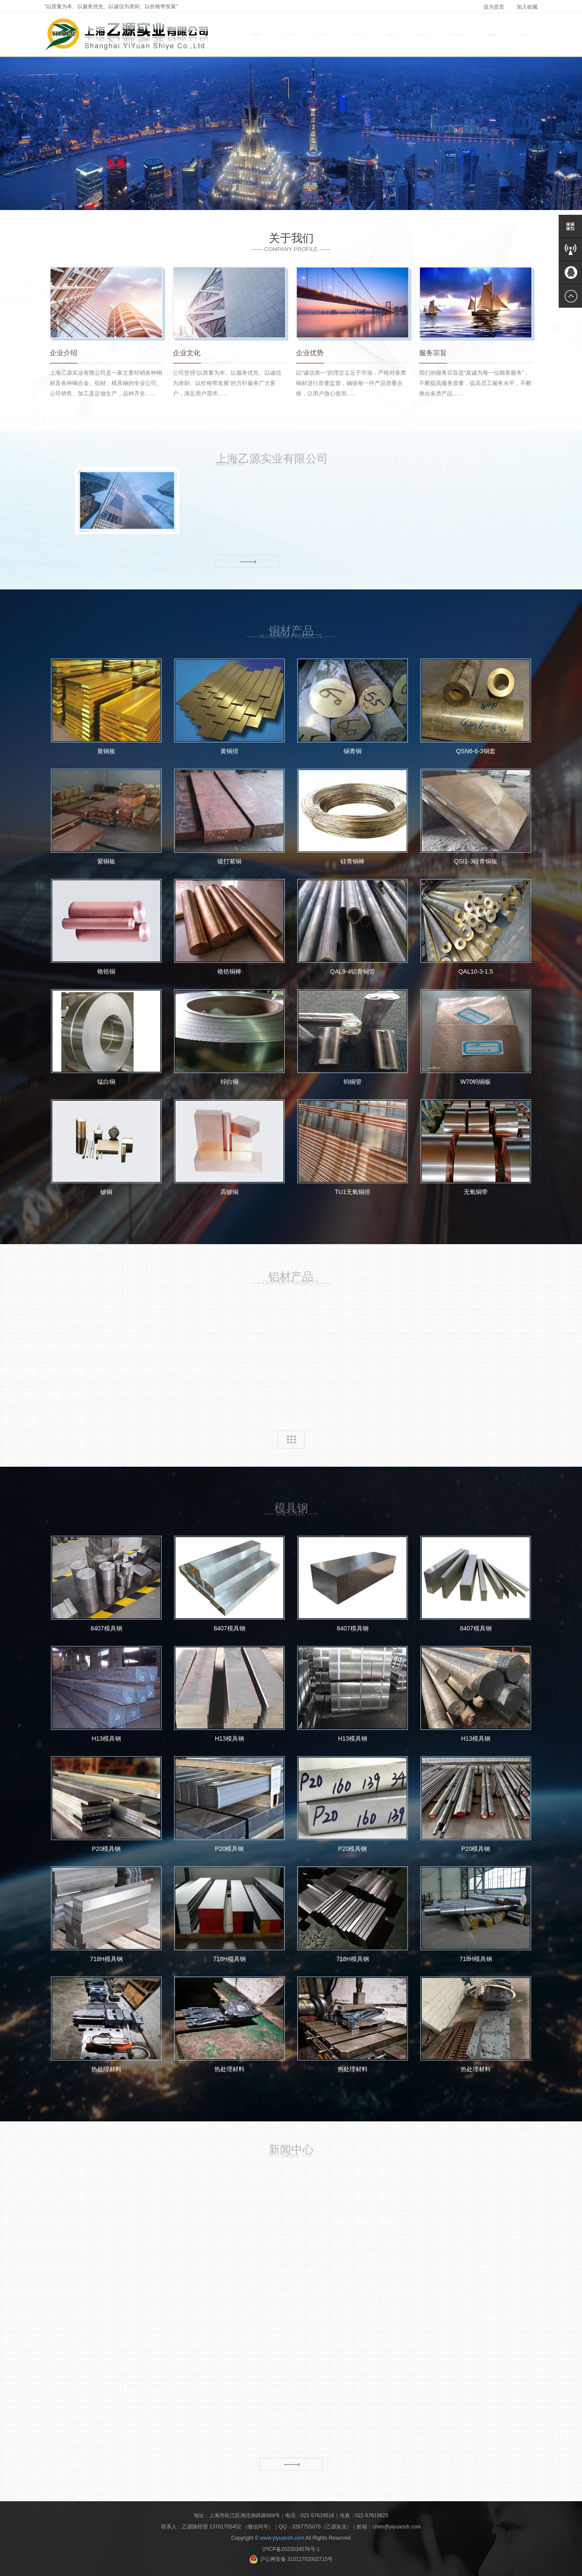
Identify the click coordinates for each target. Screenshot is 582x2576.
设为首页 (493, 7)
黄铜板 (106, 707)
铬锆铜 (106, 927)
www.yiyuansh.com (282, 2538)
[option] (291, 133)
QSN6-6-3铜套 (475, 707)
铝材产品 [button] (357, 34)
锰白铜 (106, 1037)
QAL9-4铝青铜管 (352, 927)
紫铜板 (106, 817)
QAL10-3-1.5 (475, 927)
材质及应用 (457, 34)
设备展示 (421, 34)
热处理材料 (106, 2025)
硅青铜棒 (352, 817)
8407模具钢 (106, 1584)
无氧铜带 (475, 1147)
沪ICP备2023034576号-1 (291, 2549)
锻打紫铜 (229, 817)
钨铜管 (352, 1037)
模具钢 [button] (389, 34)
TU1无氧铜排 (352, 1147)
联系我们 (525, 34)
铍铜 (106, 1147)
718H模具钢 (106, 1914)
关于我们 (289, 34)
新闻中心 (492, 34)
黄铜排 (229, 707)
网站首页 (256, 34)
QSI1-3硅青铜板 (475, 817)
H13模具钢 (106, 1694)
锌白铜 (229, 1037)
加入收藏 (527, 7)
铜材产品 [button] (322, 34)
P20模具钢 (106, 1804)
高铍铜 (229, 1147)
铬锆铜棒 (229, 927)
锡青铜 (352, 707)
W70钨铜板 (475, 1037)
